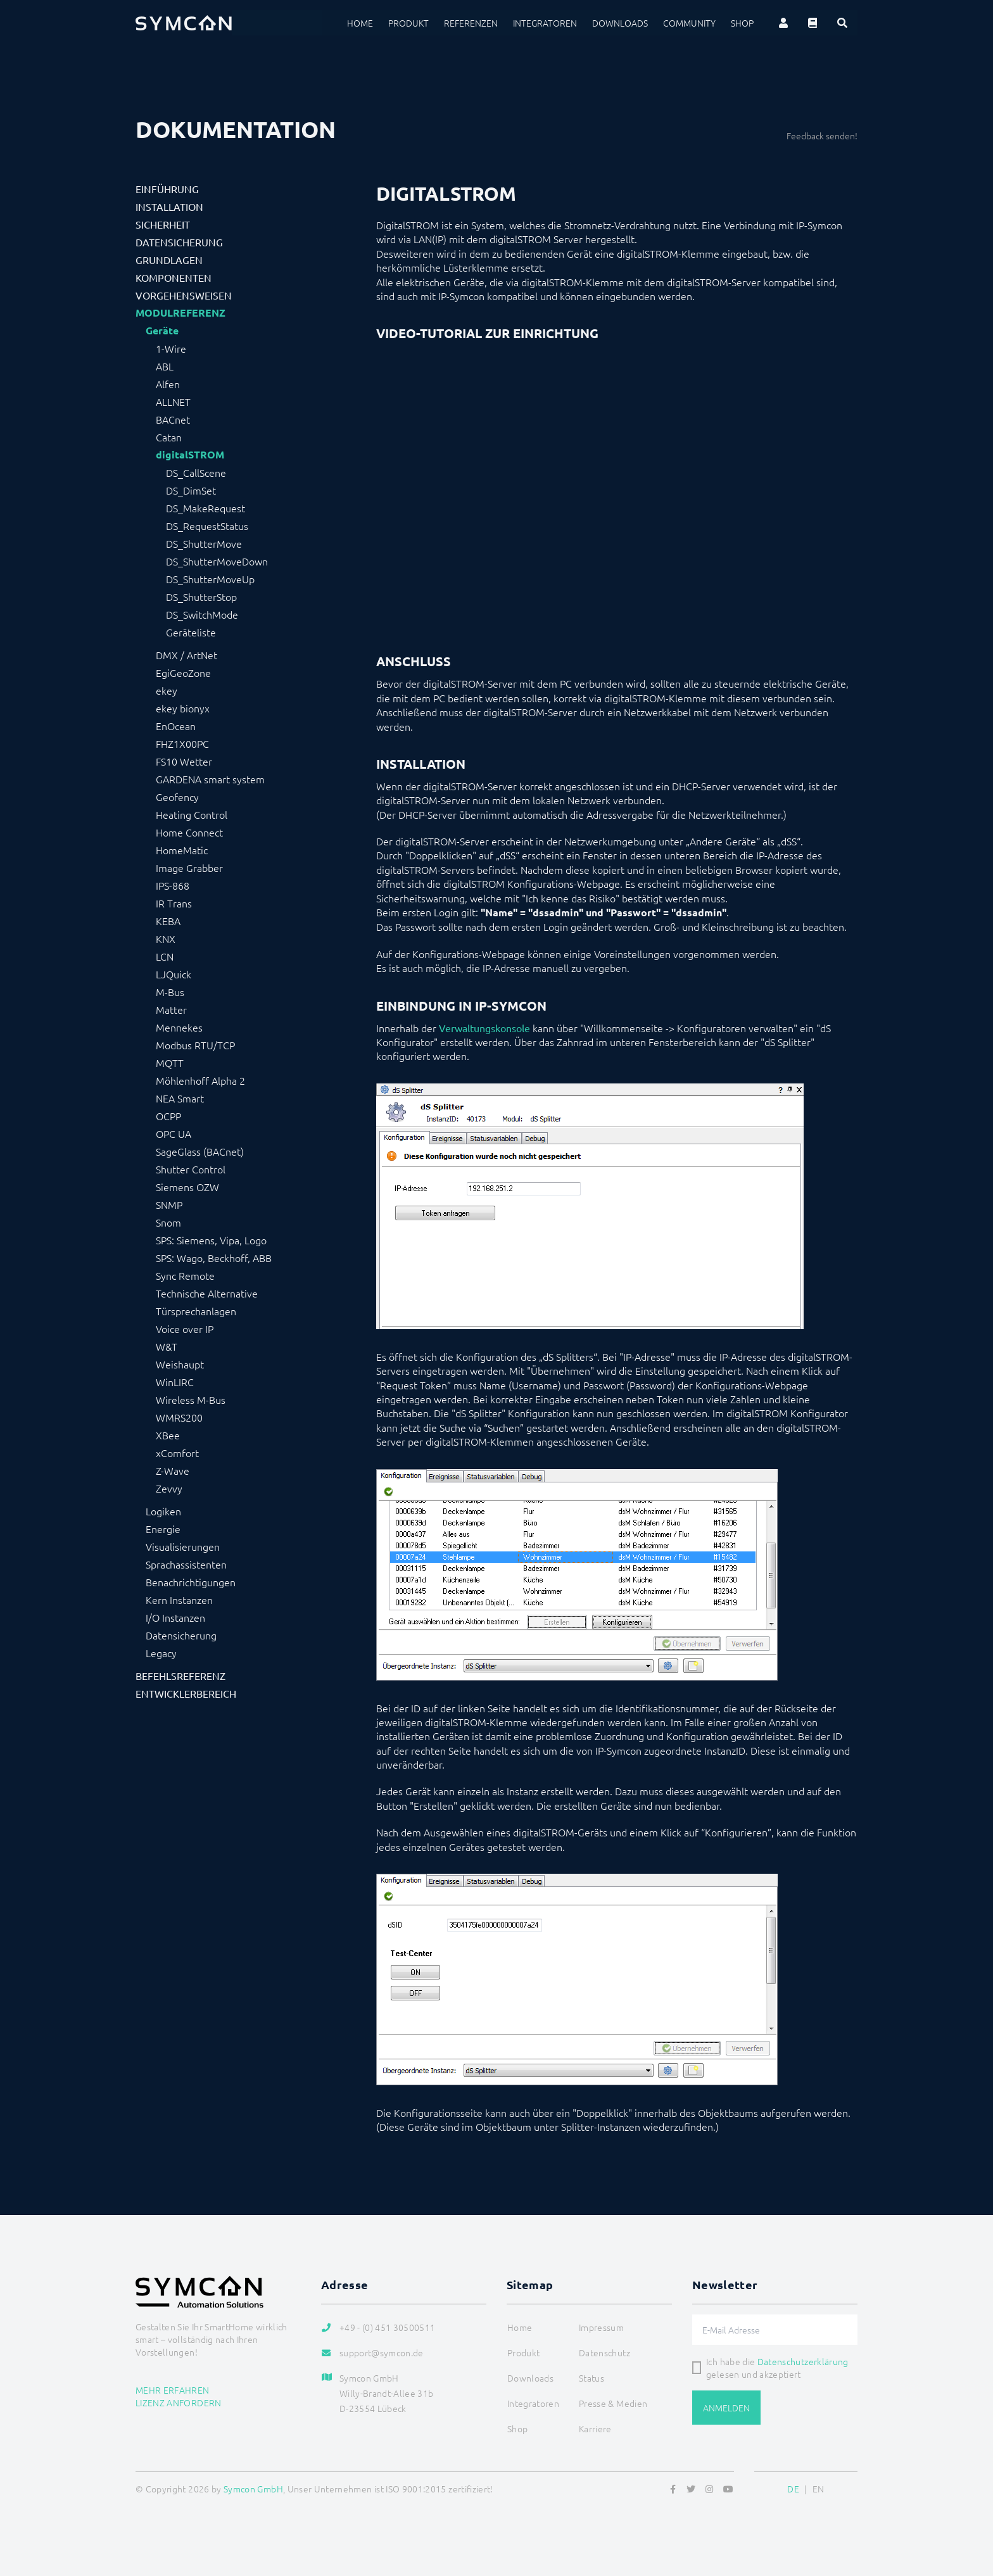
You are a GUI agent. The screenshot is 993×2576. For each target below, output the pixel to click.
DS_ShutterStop (201, 596)
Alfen (168, 383)
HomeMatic (182, 849)
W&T (166, 1346)
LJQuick (173, 974)
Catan (169, 437)
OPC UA (173, 1133)
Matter (171, 1009)
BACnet (173, 419)
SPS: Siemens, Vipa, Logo (211, 1240)
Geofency (177, 796)
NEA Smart (180, 1098)
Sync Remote (185, 1275)
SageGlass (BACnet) (200, 1151)
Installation (169, 206)
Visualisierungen (183, 1546)
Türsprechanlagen (196, 1310)
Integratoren (545, 22)
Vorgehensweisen (184, 295)
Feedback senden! (822, 135)
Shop (742, 22)
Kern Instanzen (179, 1599)
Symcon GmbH (253, 2488)
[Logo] (184, 22)
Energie (163, 1528)
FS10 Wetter (184, 761)
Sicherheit (163, 224)
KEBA (168, 920)
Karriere (595, 2428)
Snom (168, 1222)
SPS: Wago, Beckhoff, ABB (214, 1257)
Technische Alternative (207, 1293)
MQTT (170, 1062)
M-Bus (170, 991)
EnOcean (176, 725)
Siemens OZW (187, 1186)
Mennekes (179, 1027)
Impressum (601, 2327)
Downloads (620, 22)
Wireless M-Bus (190, 1399)
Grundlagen (169, 259)
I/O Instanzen (175, 1617)
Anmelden (726, 2407)
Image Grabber (189, 867)
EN (819, 2488)
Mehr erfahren (173, 2389)
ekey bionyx (183, 708)
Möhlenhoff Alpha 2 (200, 1080)
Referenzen (471, 22)
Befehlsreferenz (180, 1675)
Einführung (167, 188)
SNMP (169, 1204)
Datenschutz (604, 2352)
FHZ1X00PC (182, 743)
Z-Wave (172, 1470)
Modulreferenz (180, 312)
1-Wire (171, 348)
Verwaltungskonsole (484, 1027)
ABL (165, 366)
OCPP (168, 1115)
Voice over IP (184, 1328)
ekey (166, 690)
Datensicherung (179, 242)
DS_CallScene (196, 472)
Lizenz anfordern (179, 2402)
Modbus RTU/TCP (195, 1045)
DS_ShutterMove (204, 543)
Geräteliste (191, 632)
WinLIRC (175, 1381)
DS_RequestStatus (207, 525)
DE (793, 2488)
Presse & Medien (613, 2403)
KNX (165, 938)
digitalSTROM (190, 454)
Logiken (163, 1511)
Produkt (408, 22)
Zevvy (169, 1488)
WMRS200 (179, 1417)
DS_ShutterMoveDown (217, 561)
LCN (165, 956)
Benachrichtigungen (191, 1581)
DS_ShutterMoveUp (210, 578)
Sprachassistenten (186, 1564)
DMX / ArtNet (186, 654)
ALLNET (173, 401)
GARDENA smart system (210, 779)
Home (360, 22)
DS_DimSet (191, 490)
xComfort (177, 1452)
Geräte (162, 330)
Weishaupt (180, 1364)
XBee (168, 1435)
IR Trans (174, 903)
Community (689, 22)
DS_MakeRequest (205, 508)
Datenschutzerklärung (803, 2361)
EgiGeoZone (183, 672)
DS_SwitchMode (202, 614)
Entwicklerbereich (186, 1693)
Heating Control (191, 814)
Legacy (161, 1652)
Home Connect (189, 832)
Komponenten (174, 277)
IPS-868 (172, 885)
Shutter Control (190, 1169)
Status (591, 2377)
